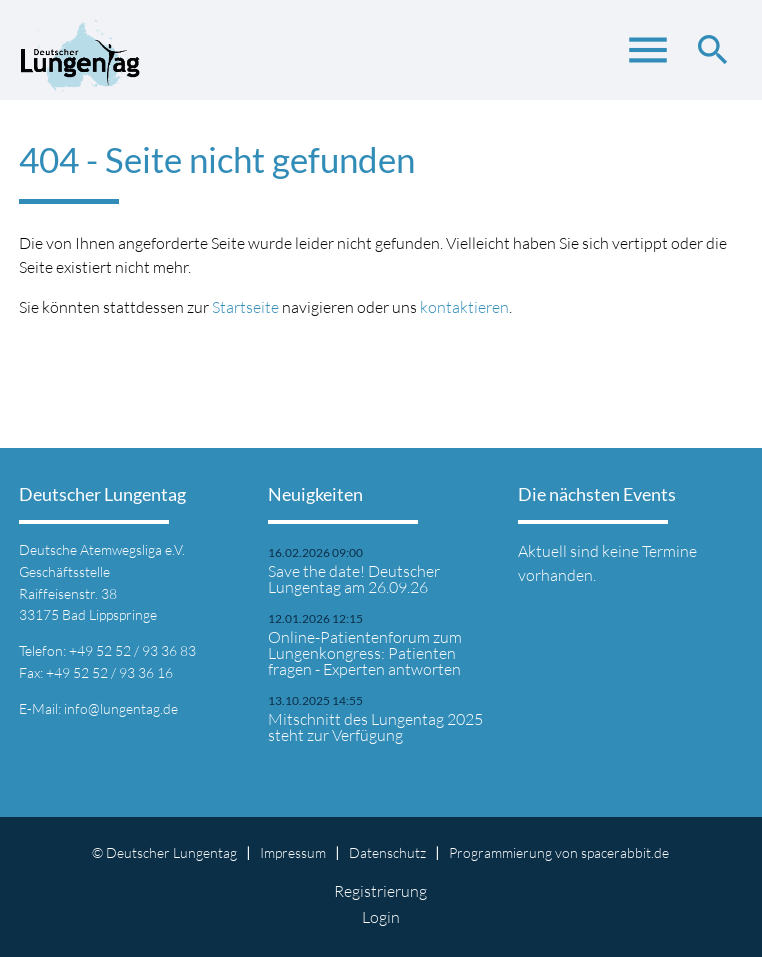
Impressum (293, 852)
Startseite (245, 307)
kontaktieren (464, 307)
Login (381, 917)
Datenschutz (387, 852)
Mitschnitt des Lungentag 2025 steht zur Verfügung (375, 727)
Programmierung (500, 852)
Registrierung (380, 891)
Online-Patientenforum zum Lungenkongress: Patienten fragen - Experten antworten (365, 653)
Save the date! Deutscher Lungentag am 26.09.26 (354, 579)
